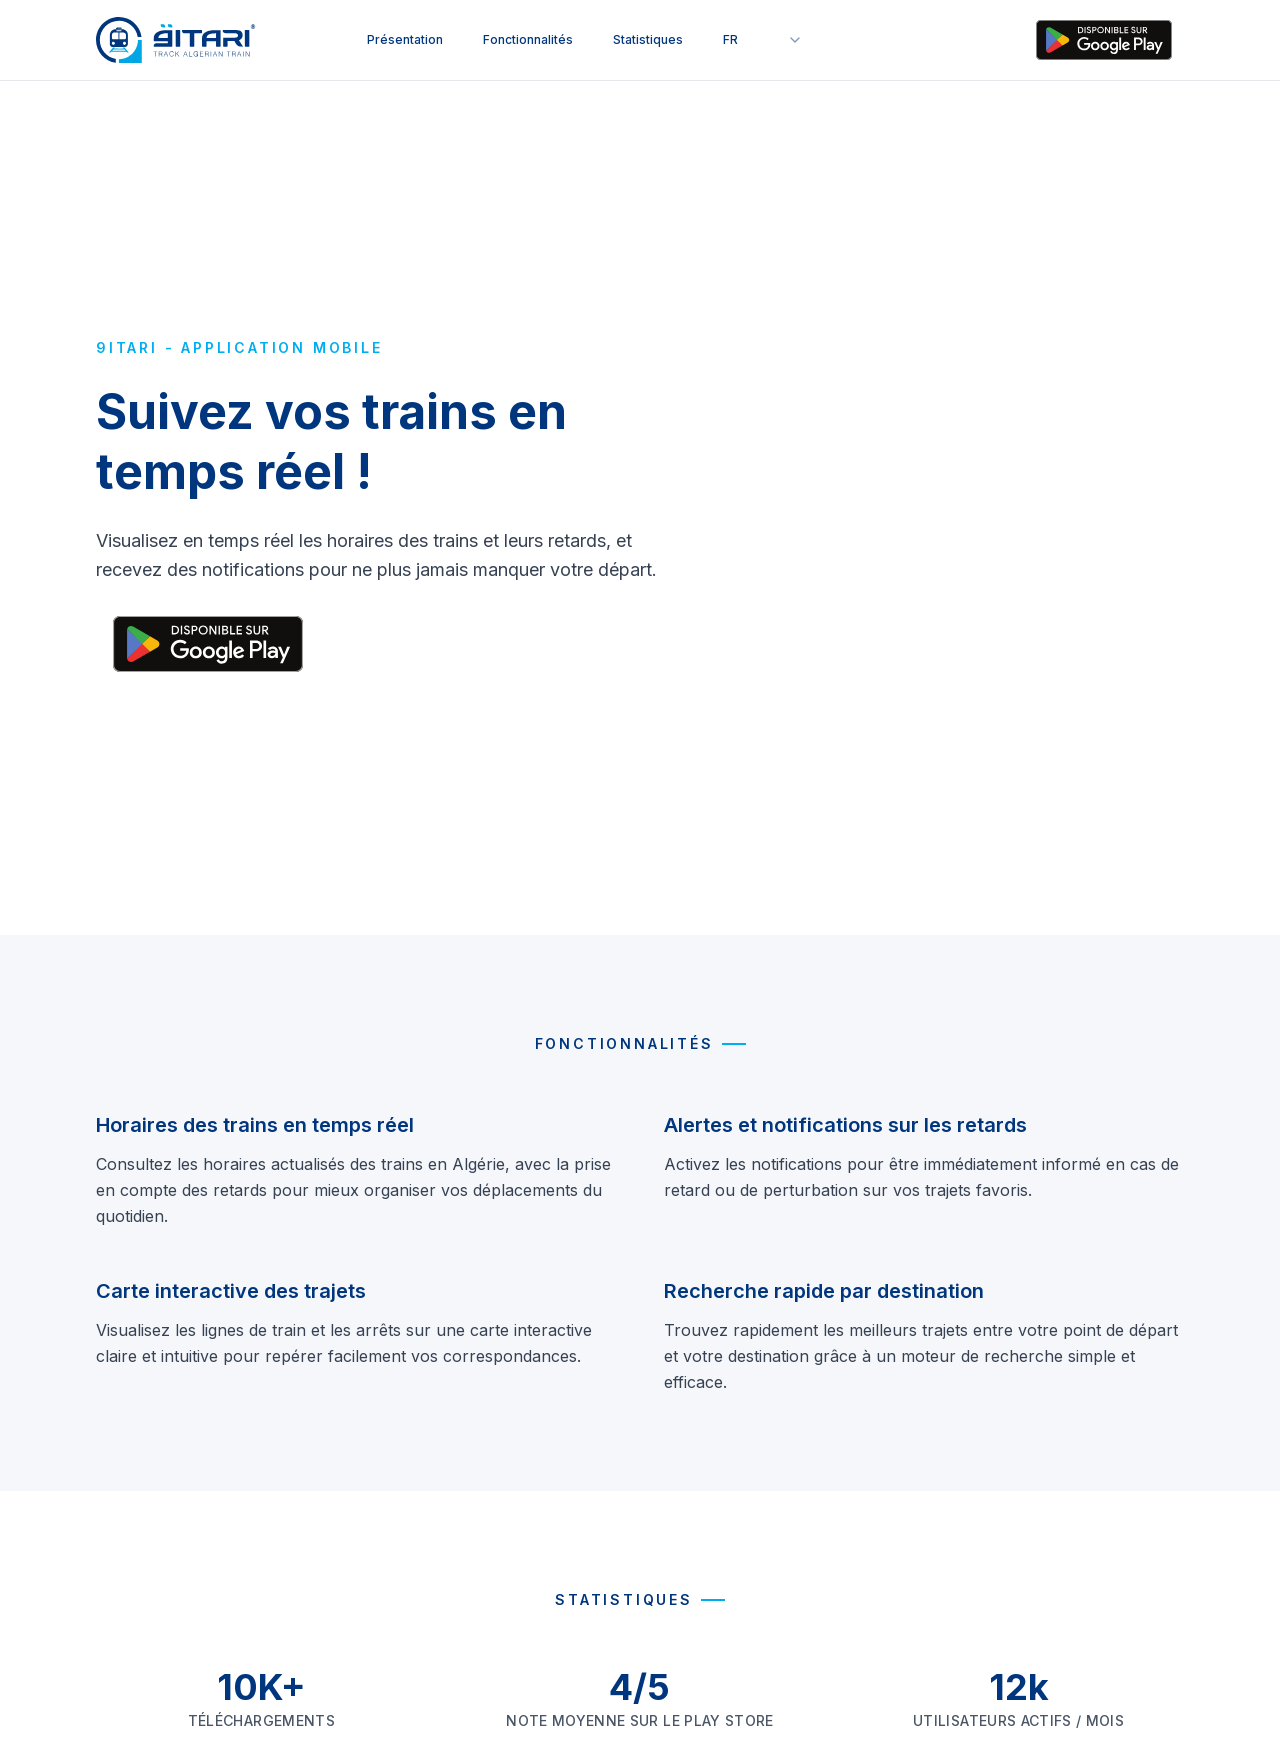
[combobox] (763, 40)
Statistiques (648, 39)
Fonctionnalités (528, 39)
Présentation (405, 39)
